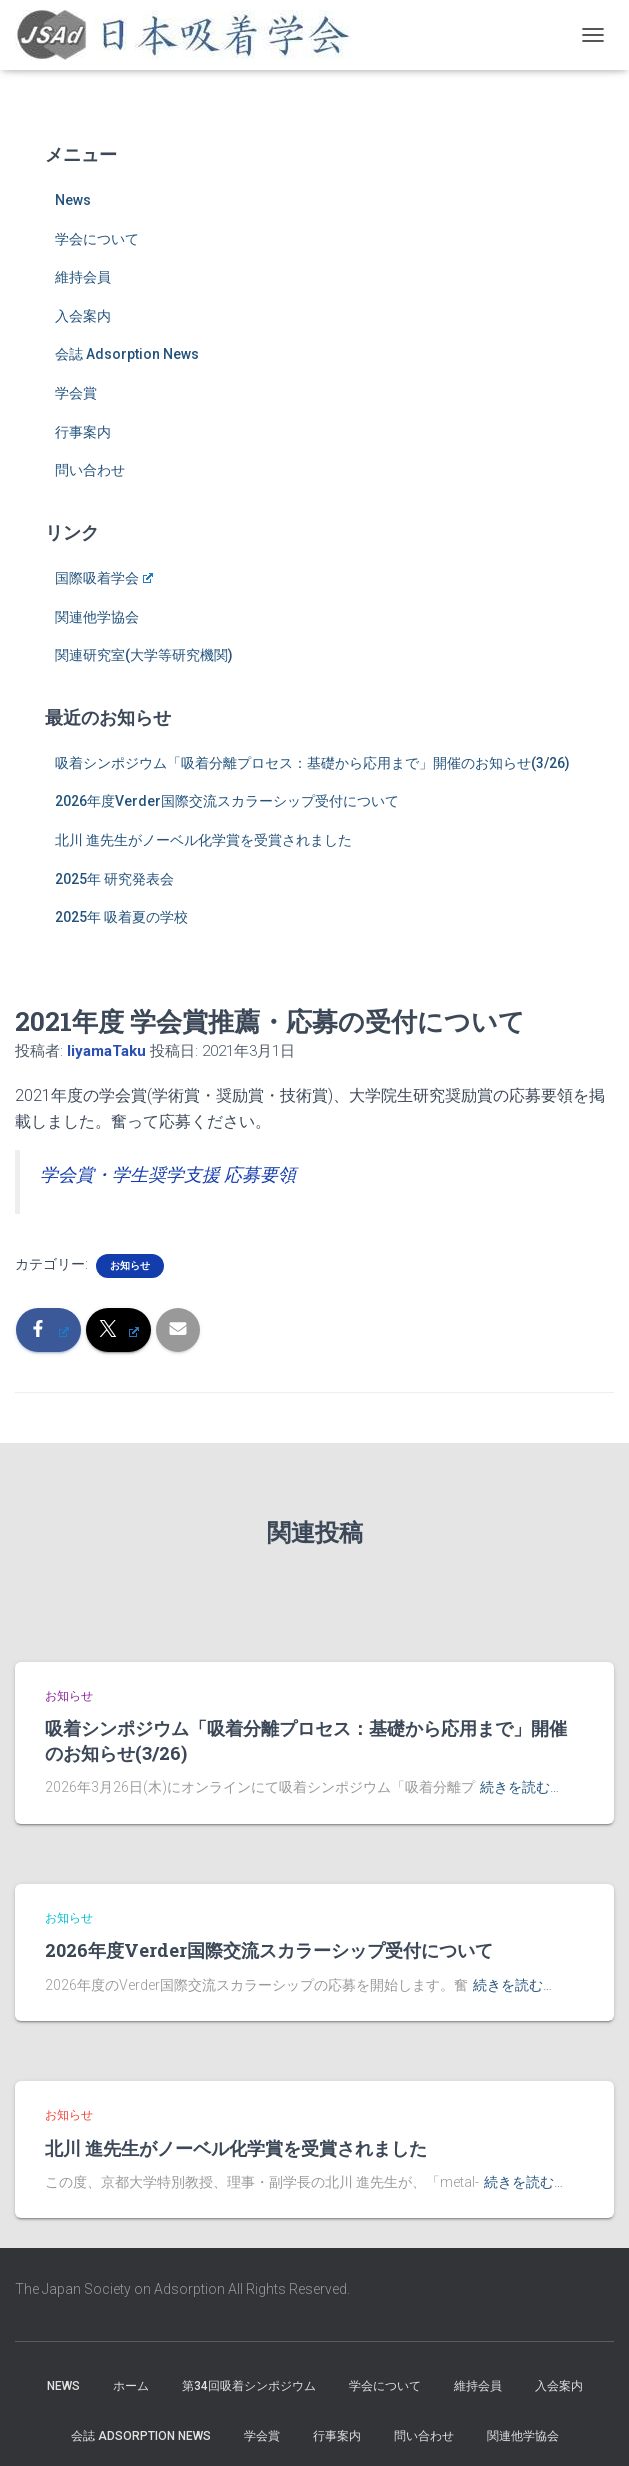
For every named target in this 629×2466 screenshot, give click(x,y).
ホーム (131, 2386)
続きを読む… (519, 1787)
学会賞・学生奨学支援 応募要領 (168, 1174)
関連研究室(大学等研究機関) (144, 655)
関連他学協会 (97, 617)
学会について (97, 239)
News (73, 200)
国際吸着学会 (104, 578)
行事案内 (83, 432)
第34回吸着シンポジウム (249, 2386)
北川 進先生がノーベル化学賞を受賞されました (203, 840)
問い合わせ (90, 470)
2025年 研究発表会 (114, 879)
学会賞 (76, 393)
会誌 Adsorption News (127, 354)
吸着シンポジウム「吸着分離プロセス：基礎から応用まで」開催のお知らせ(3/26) (312, 763)
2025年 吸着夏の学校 (121, 917)
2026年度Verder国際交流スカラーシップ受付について (227, 801)
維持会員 (83, 277)
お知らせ (130, 1265)
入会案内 (83, 316)
